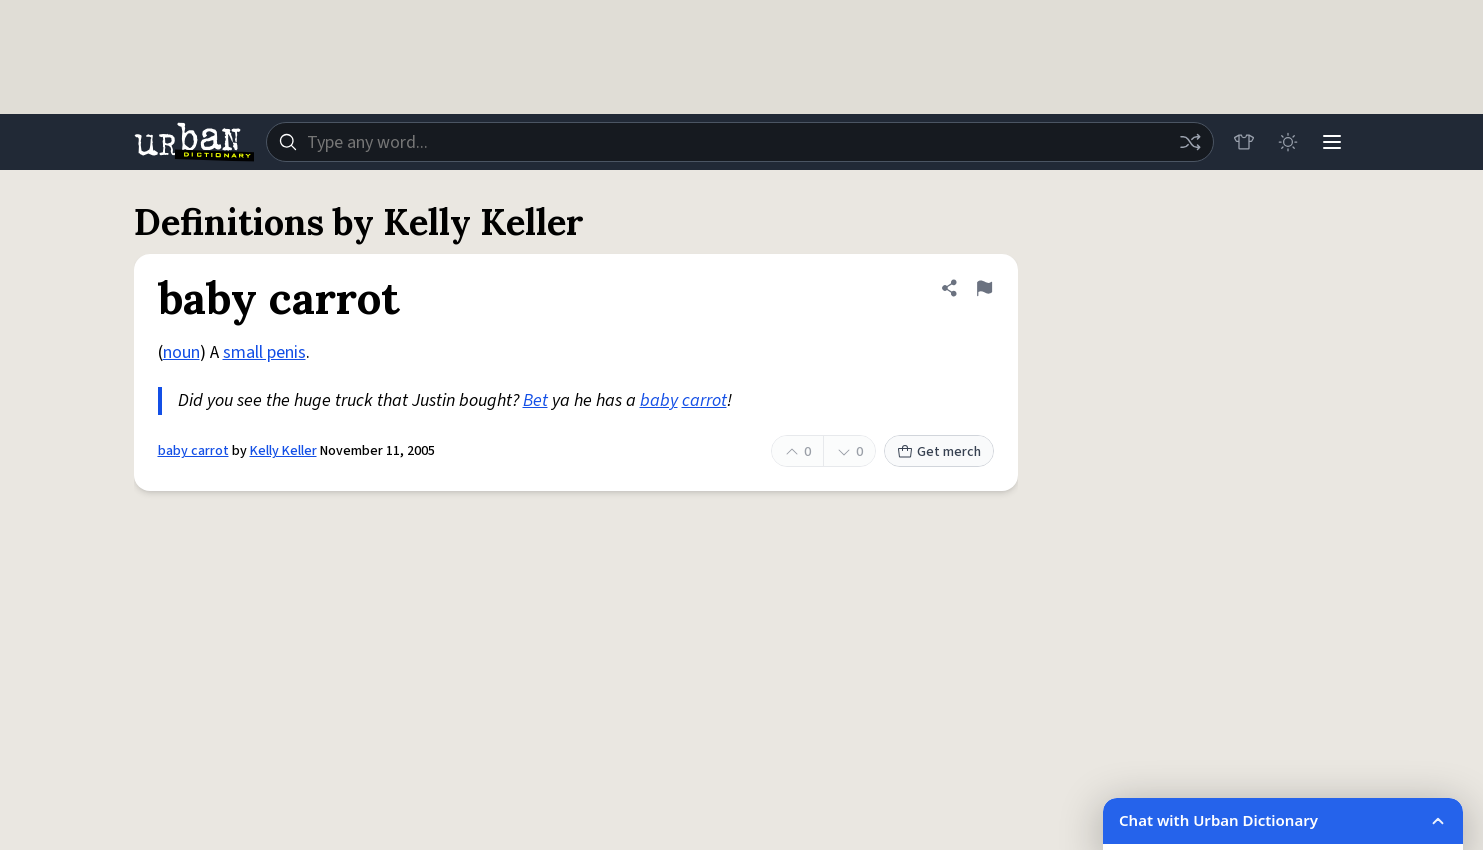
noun (181, 352)
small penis (264, 352)
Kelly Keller (283, 451)
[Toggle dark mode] (1288, 142)
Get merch (939, 452)
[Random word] (1190, 142)
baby (659, 400)
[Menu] (1332, 142)
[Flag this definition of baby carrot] (984, 288)
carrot (704, 400)
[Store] (1244, 142)
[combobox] (740, 142)
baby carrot (193, 451)
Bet (535, 400)
